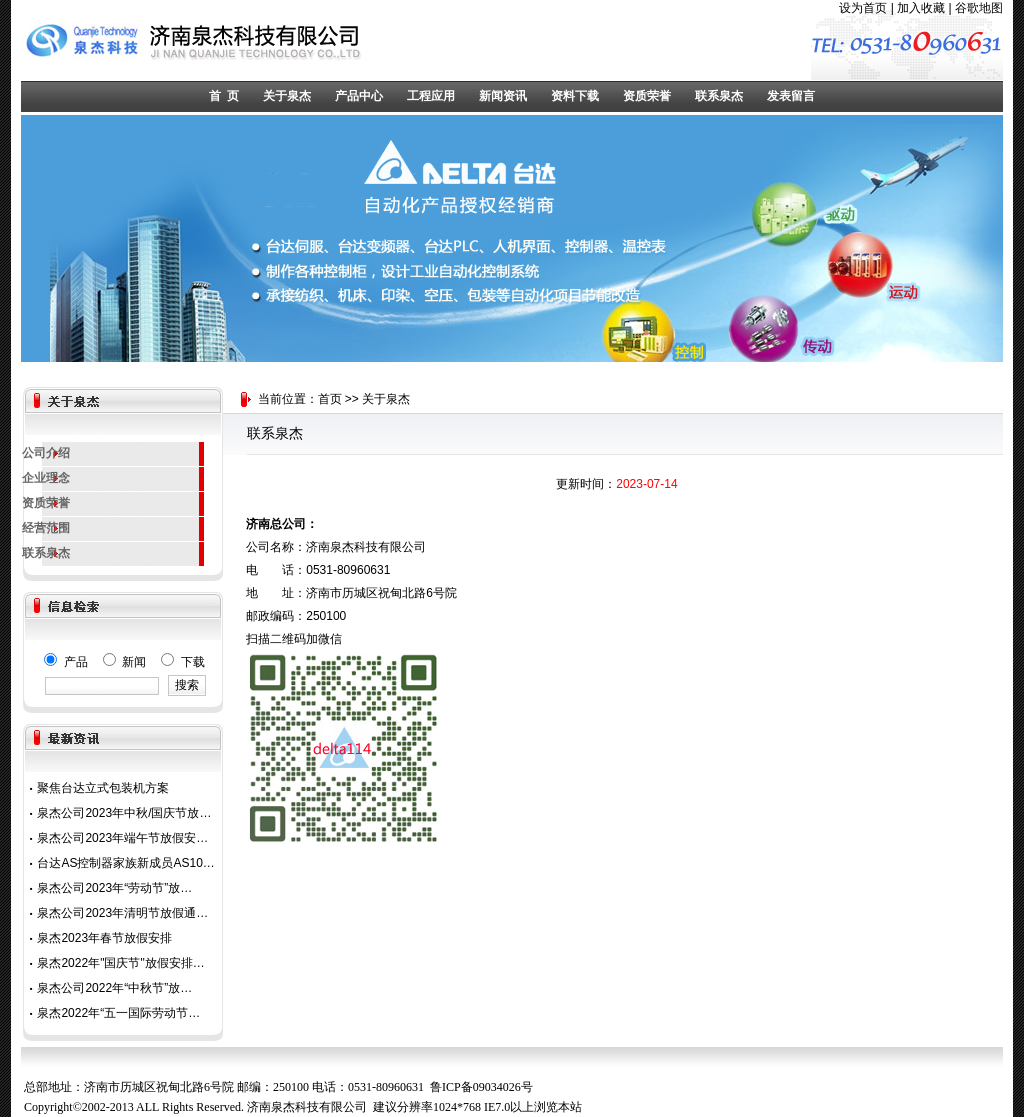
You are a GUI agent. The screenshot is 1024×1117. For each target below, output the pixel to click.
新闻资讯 (503, 96)
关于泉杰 (287, 96)
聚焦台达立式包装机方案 (103, 788)
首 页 (224, 96)
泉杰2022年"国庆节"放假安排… (120, 963)
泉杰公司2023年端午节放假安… (122, 838)
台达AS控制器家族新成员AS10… (125, 863)
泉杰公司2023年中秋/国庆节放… (124, 813)
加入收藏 (921, 8)
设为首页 (863, 8)
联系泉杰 (719, 96)
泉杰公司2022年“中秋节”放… (114, 988)
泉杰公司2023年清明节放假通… (122, 913)
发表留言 (791, 96)
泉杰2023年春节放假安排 (104, 938)
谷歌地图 (979, 8)
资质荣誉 (647, 96)
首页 (330, 399)
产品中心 (359, 96)
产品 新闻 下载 (124, 662)
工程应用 (431, 96)
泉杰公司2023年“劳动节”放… (114, 888)
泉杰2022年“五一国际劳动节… (118, 1013)
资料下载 (575, 96)
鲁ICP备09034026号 (481, 1087)
